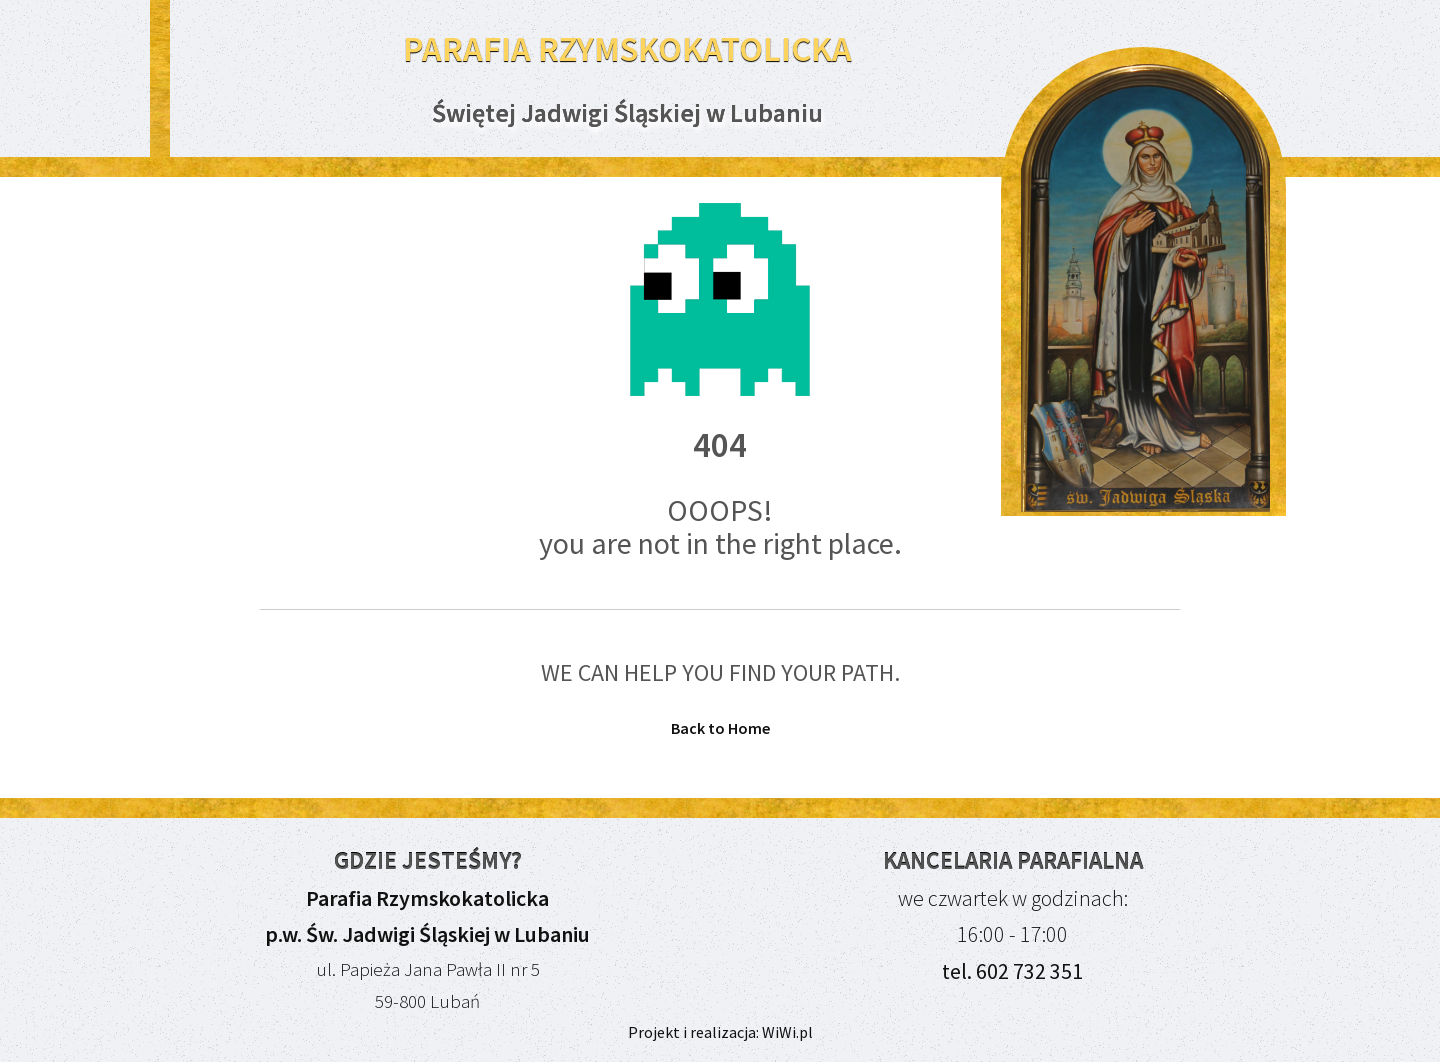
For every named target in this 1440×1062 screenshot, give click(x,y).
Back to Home (720, 728)
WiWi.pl (786, 1032)
